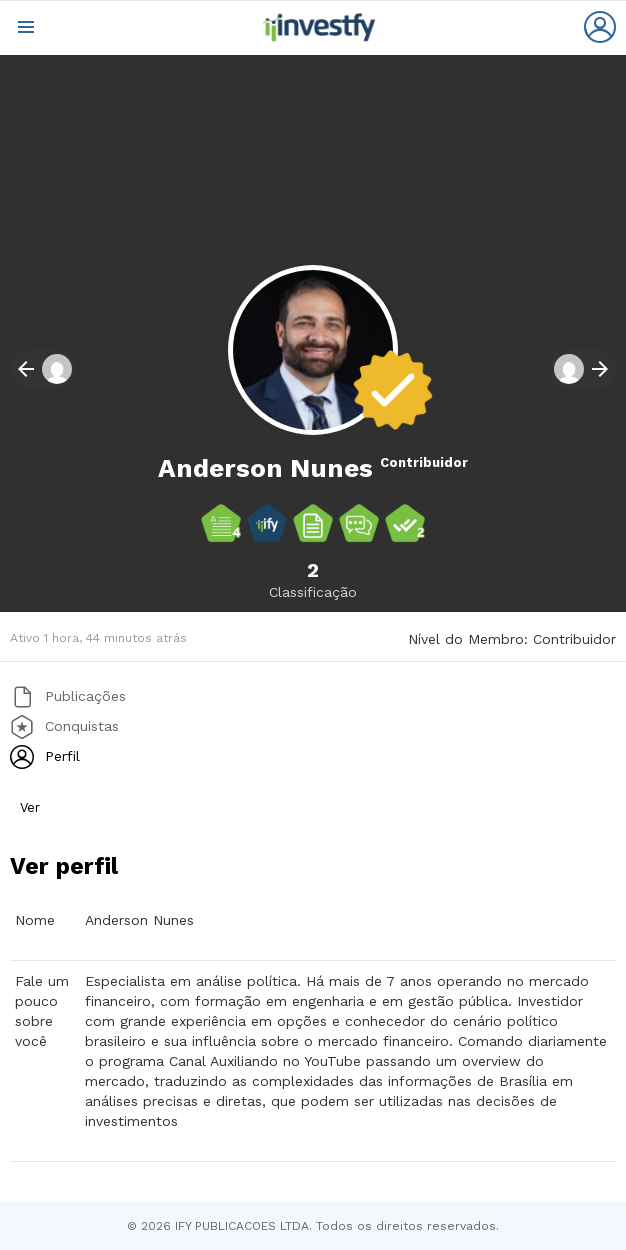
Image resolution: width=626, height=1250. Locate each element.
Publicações (83, 695)
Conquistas (79, 725)
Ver (30, 807)
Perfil (60, 755)
